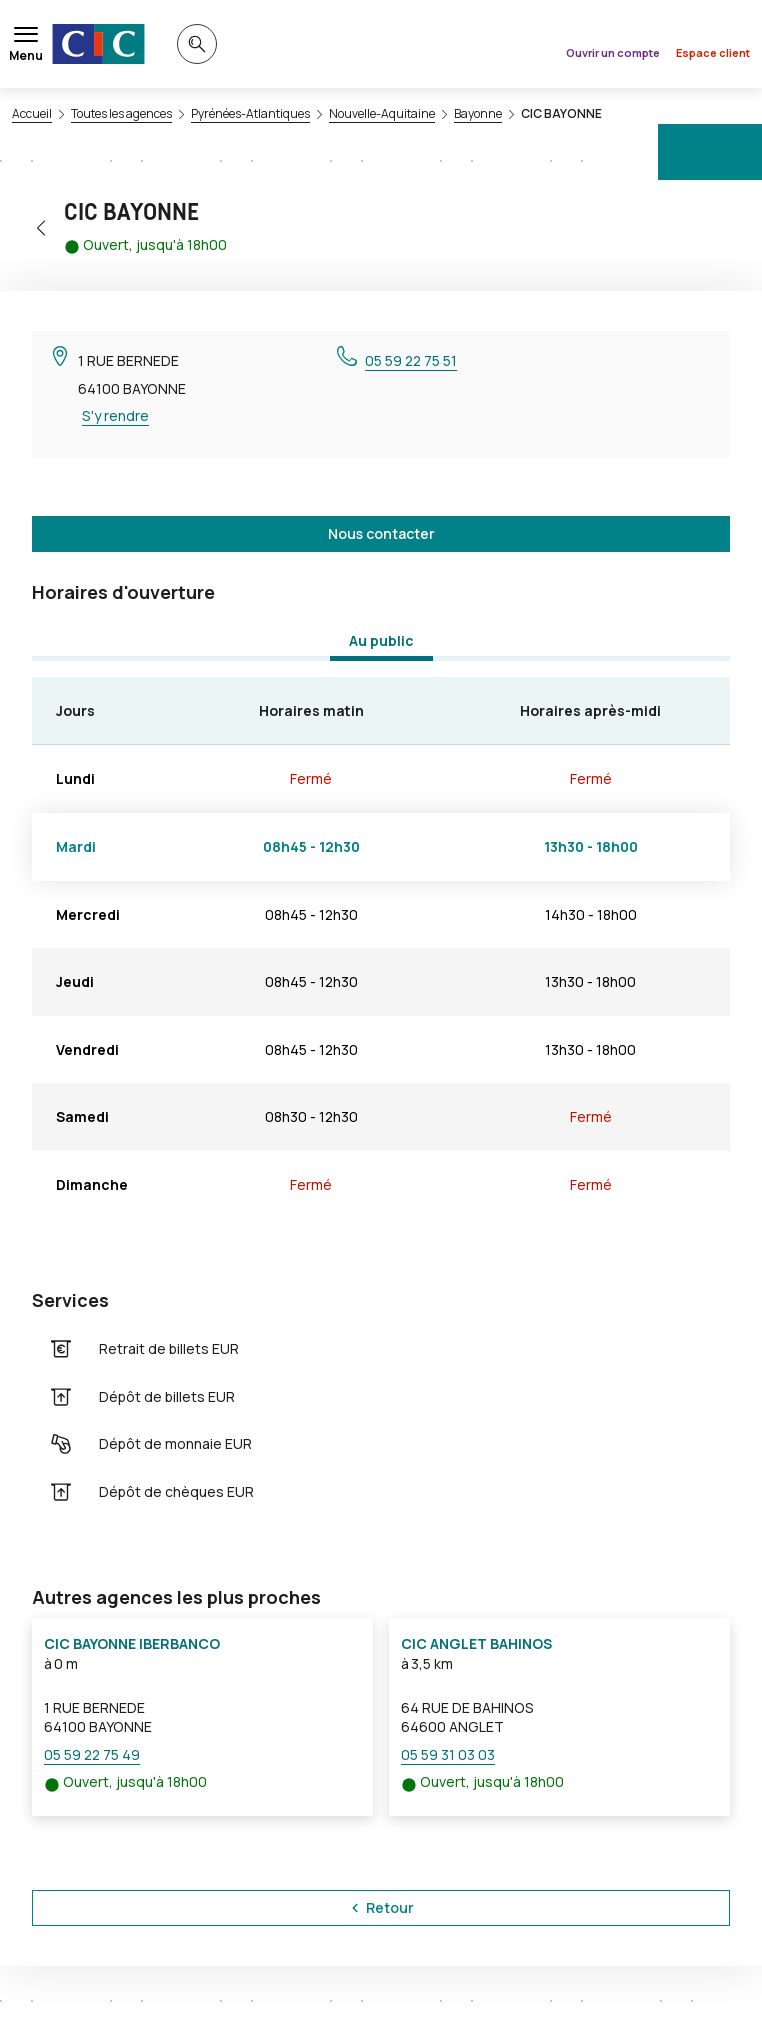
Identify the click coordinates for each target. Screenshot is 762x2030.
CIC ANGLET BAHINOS (476, 1643)
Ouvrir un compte (613, 52)
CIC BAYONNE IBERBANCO (132, 1643)
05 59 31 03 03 (448, 1754)
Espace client (713, 52)
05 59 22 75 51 (411, 360)
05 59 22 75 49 (92, 1754)
